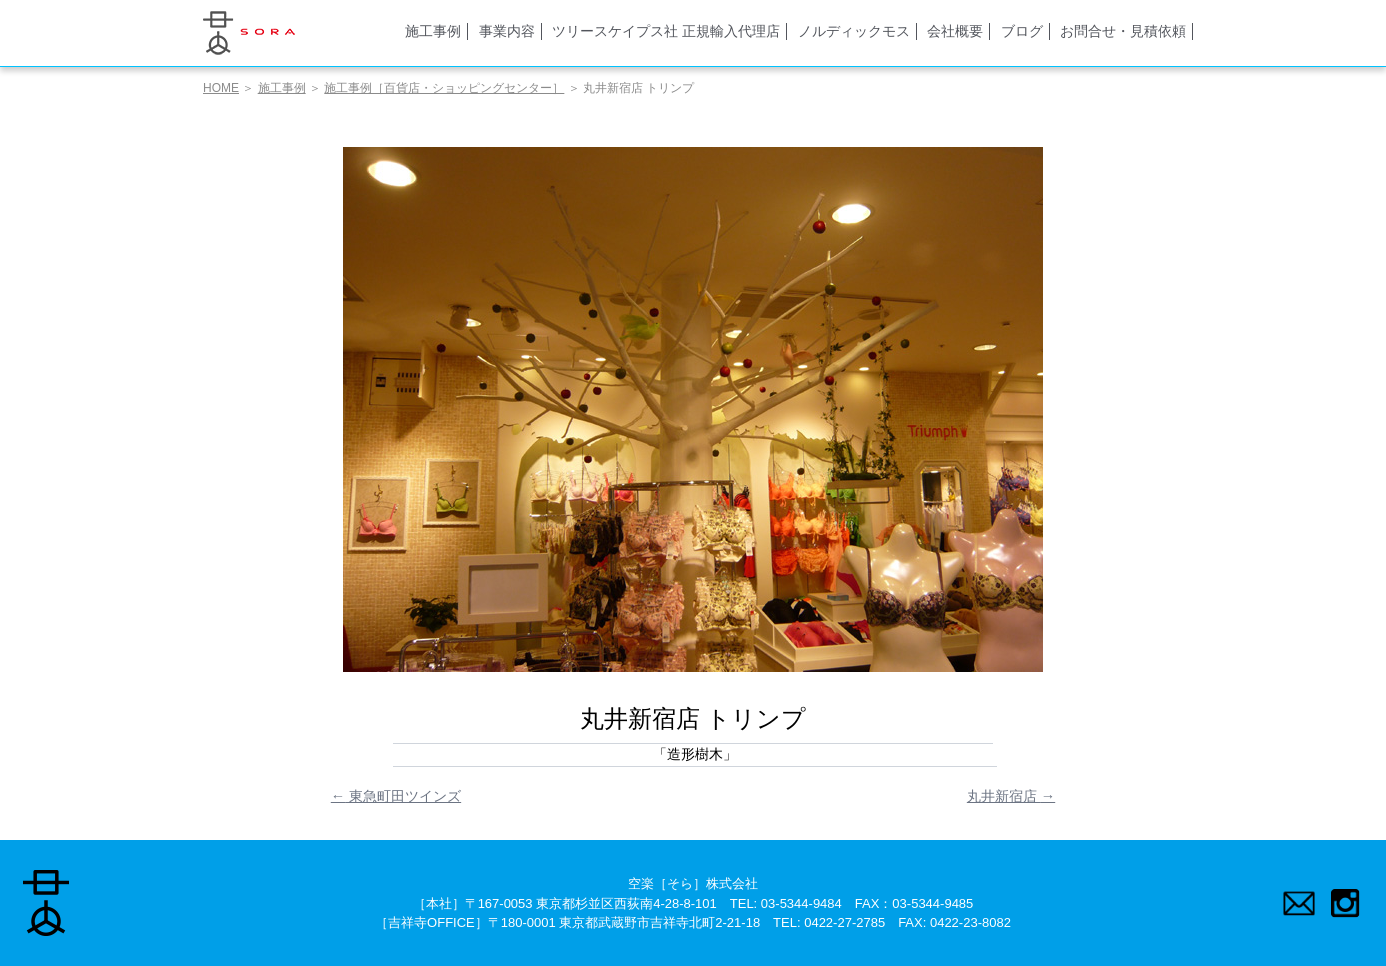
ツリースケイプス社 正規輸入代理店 (666, 31)
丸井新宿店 (1011, 796)
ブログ (1022, 31)
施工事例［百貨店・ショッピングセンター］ (444, 88)
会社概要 (955, 31)
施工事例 (433, 31)
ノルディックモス (854, 31)
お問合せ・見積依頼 (1123, 31)
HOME (221, 88)
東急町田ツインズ (396, 796)
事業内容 (507, 31)
